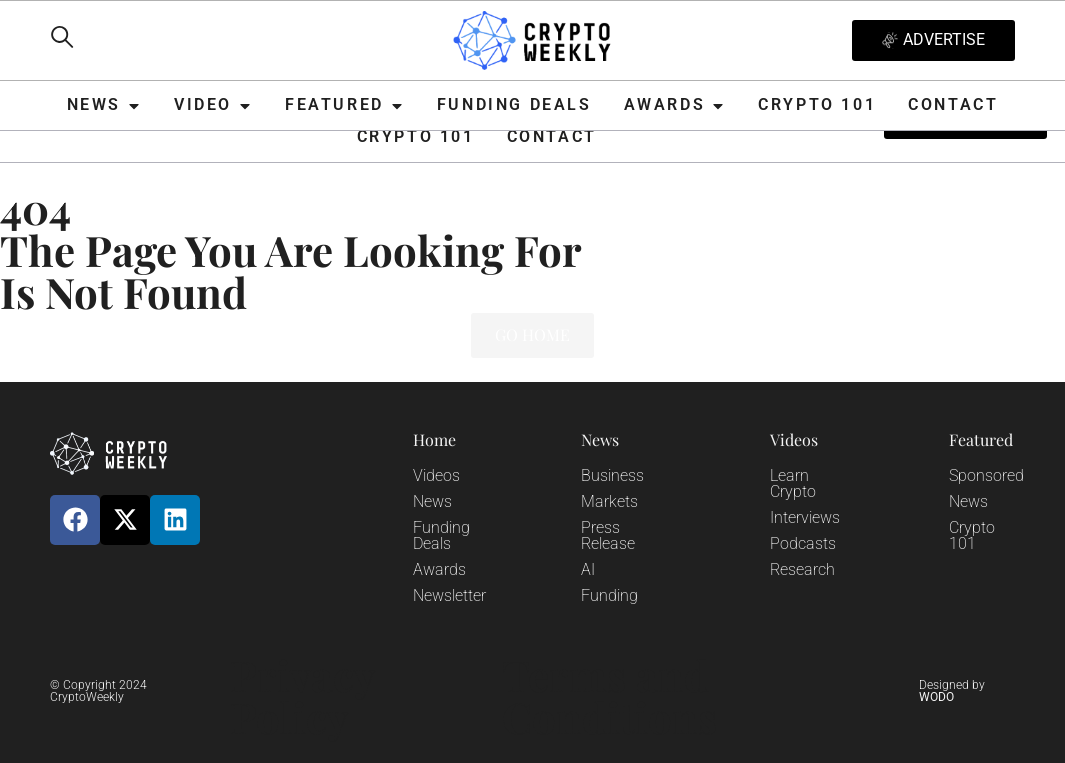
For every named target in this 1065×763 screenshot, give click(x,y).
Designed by (952, 691)
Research (802, 569)
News (432, 501)
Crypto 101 (972, 535)
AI (588, 569)
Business (612, 475)
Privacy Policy (302, 696)
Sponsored (986, 475)
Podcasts (803, 543)
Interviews (805, 517)
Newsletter (449, 595)
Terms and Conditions (609, 696)
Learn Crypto (793, 483)
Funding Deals (441, 535)
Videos (436, 475)
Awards (439, 569)
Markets (609, 501)
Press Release (608, 535)
